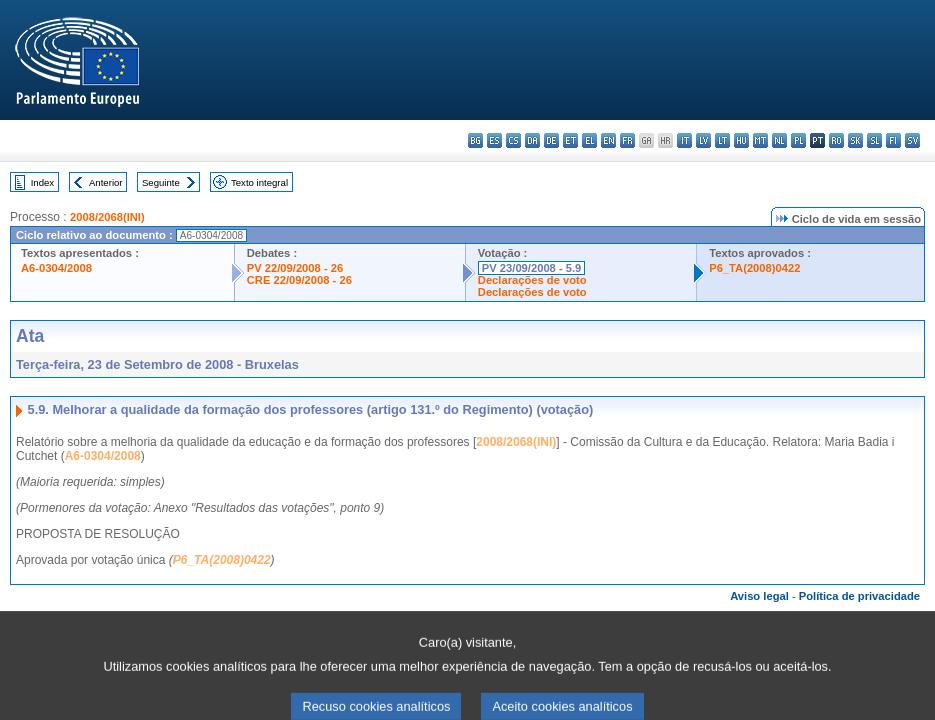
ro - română (836, 140)
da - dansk (532, 140)
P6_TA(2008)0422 (754, 268)
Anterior (106, 182)
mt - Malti (760, 140)
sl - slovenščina (874, 140)
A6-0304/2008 (56, 268)
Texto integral (259, 182)
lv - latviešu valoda (703, 140)
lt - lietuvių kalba (722, 140)
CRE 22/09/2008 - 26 (299, 280)
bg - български (475, 140)
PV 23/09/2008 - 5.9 (532, 268)
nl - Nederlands (779, 140)
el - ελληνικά (589, 140)
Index (42, 182)
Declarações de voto (532, 280)
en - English (608, 140)
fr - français (627, 140)
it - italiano (684, 140)
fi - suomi (893, 140)
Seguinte (161, 182)
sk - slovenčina (855, 140)
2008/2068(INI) (107, 217)
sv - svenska (912, 140)
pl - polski (798, 140)
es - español (494, 140)
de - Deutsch (551, 140)
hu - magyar (741, 140)
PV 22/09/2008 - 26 (295, 268)
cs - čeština (513, 140)
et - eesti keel (570, 140)
